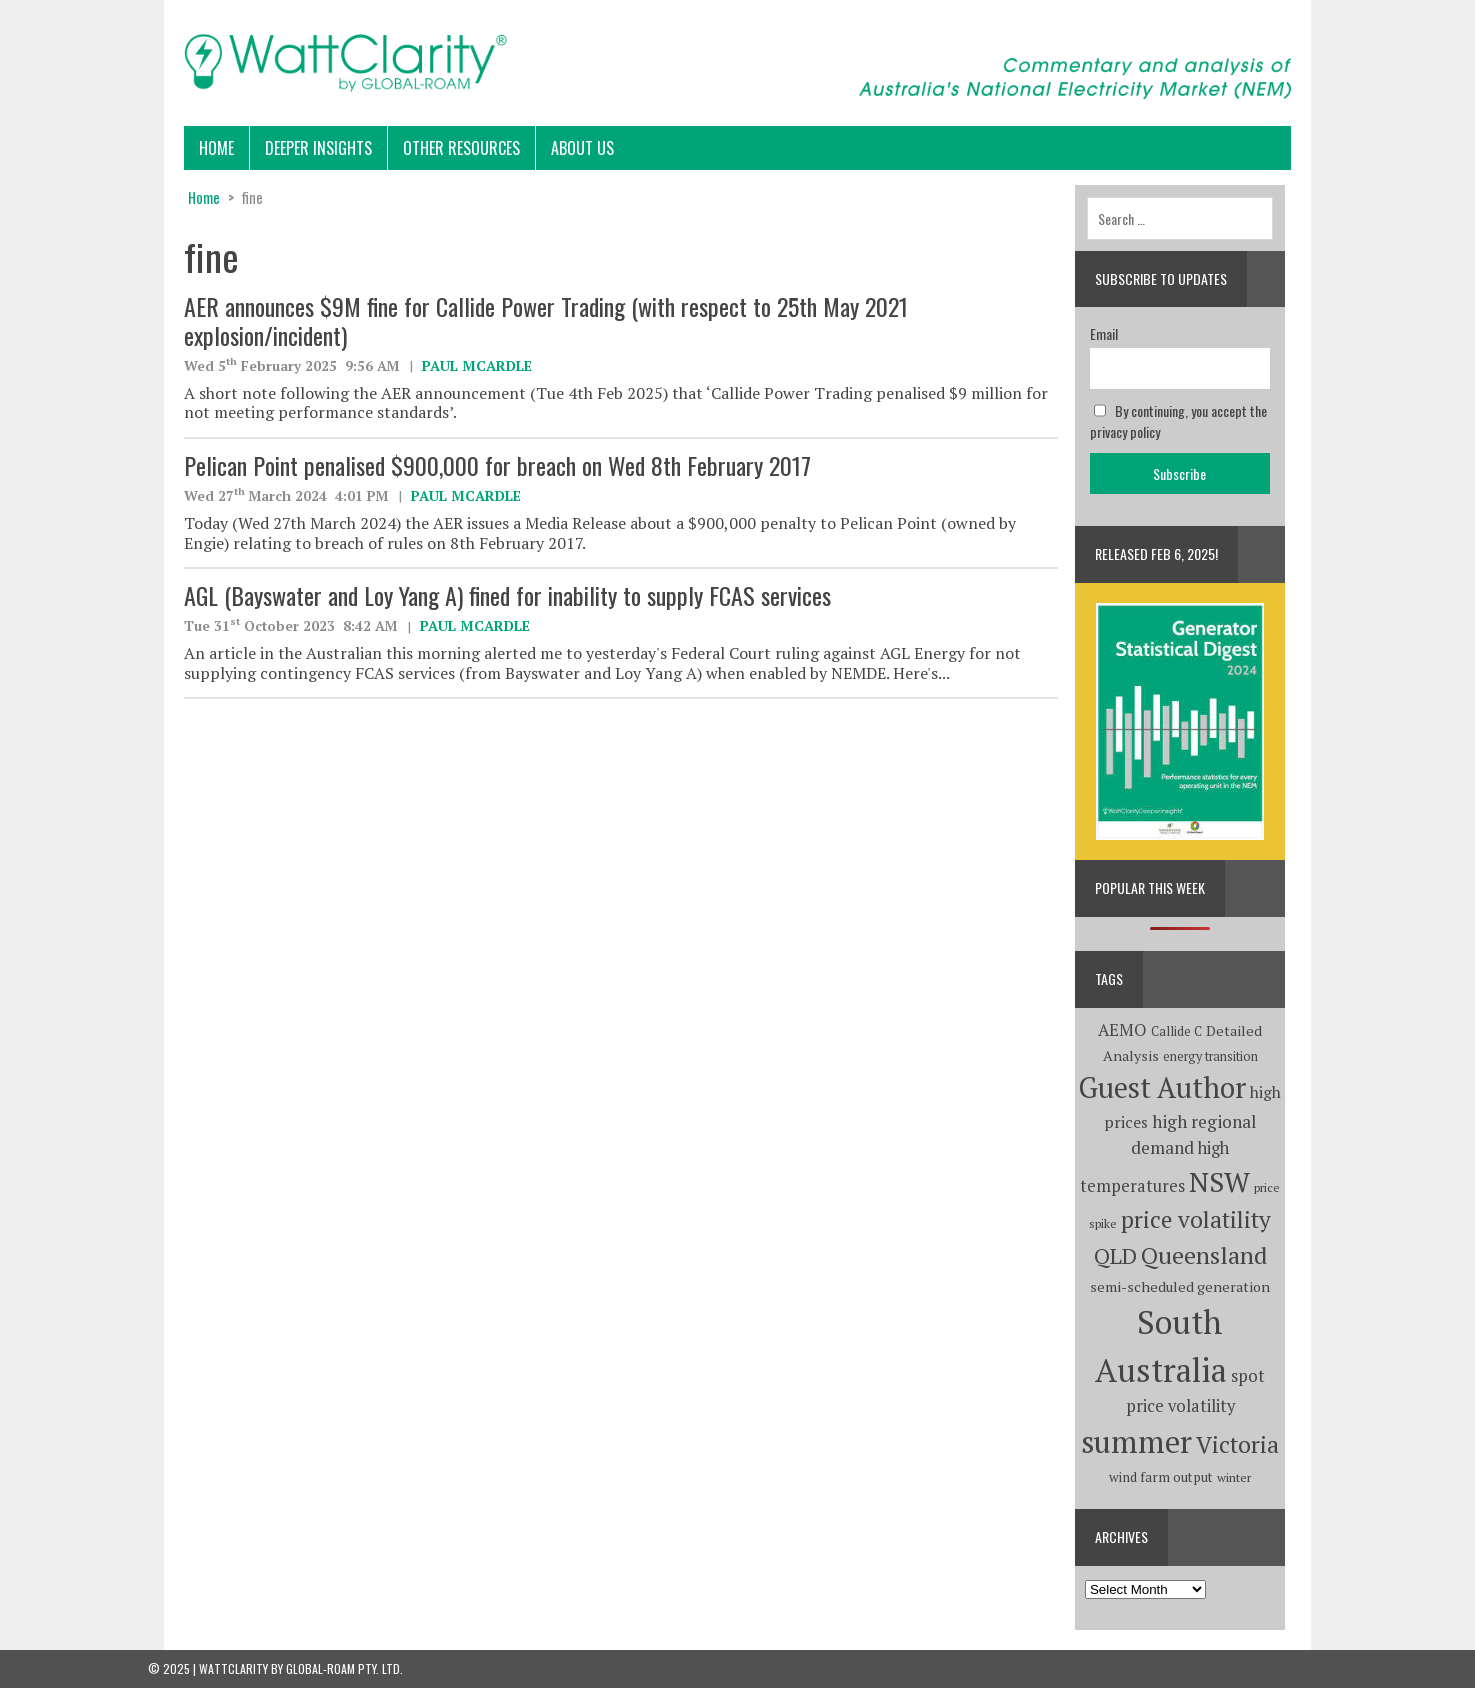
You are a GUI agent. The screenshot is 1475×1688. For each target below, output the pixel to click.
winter (1234, 1477)
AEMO (1122, 1030)
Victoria (1237, 1444)
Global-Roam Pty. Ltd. (344, 1668)
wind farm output (1161, 1477)
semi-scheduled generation (1180, 1286)
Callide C (1176, 1031)
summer (1136, 1441)
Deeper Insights (318, 148)
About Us (582, 148)
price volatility (1196, 1219)
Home (216, 148)
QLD (1115, 1255)
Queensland (1204, 1255)
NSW (1219, 1181)
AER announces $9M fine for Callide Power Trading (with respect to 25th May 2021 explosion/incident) (546, 320)
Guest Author (1162, 1087)
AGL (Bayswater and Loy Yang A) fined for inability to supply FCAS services (507, 595)
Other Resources (461, 148)
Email (1104, 333)
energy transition (1210, 1056)
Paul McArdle (477, 365)
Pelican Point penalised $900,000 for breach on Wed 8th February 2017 (497, 465)
